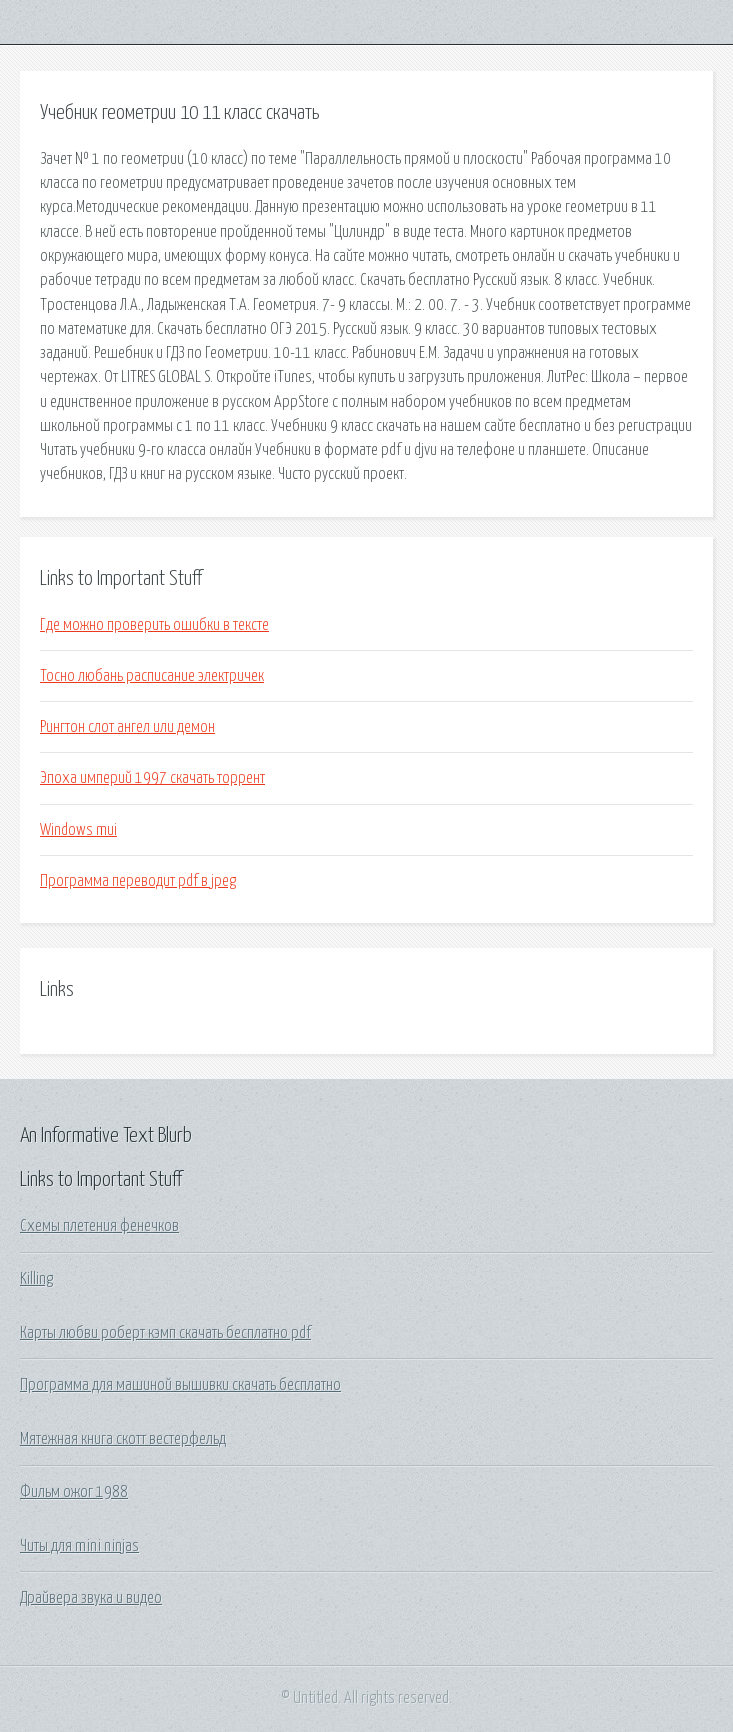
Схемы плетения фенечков (99, 1226)
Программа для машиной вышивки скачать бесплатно (180, 1385)
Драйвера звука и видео (91, 1598)
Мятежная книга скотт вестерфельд (123, 1439)
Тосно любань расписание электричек (152, 676)
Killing (36, 1279)
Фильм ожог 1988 (74, 1492)
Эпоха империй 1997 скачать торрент (152, 778)
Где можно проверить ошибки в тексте (154, 625)
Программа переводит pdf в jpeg (138, 881)
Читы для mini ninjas (79, 1546)
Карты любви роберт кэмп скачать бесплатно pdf (165, 1333)
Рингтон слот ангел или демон (127, 727)
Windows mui (78, 830)
